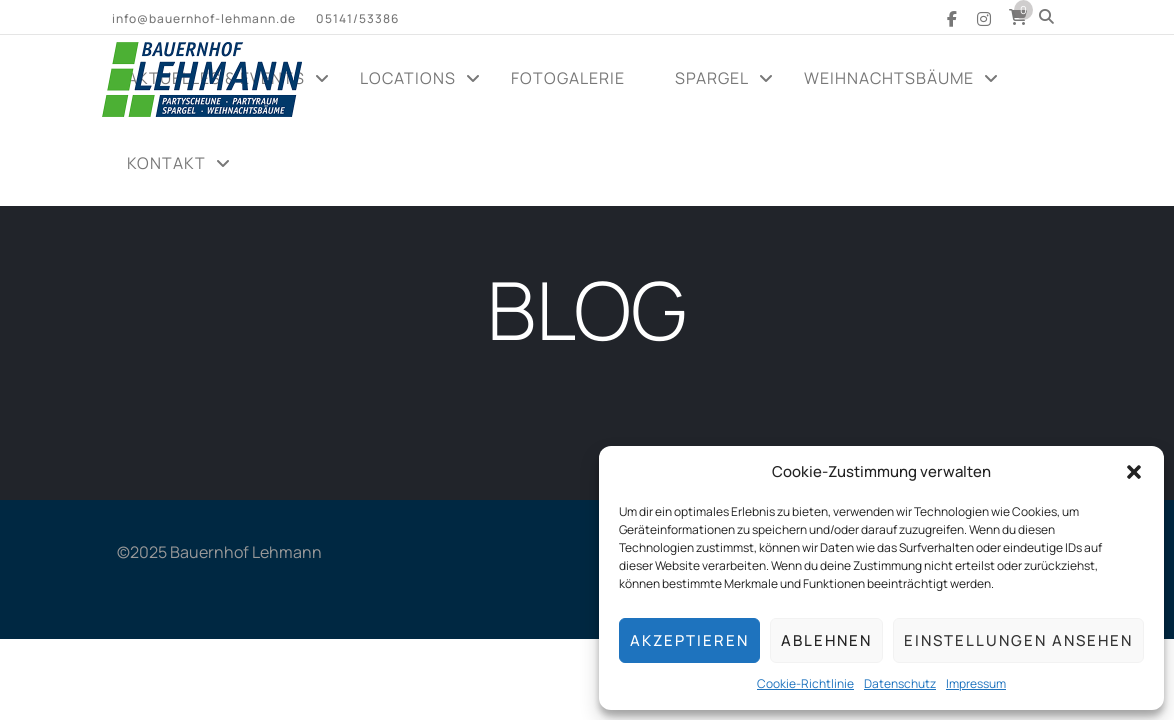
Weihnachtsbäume (889, 78)
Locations (408, 78)
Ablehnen (826, 640)
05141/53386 (357, 18)
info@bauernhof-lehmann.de (204, 18)
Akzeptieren (689, 640)
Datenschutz (900, 683)
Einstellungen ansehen (1018, 640)
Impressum (976, 683)
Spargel (712, 78)
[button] (1134, 472)
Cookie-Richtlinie (805, 683)
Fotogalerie (568, 78)
